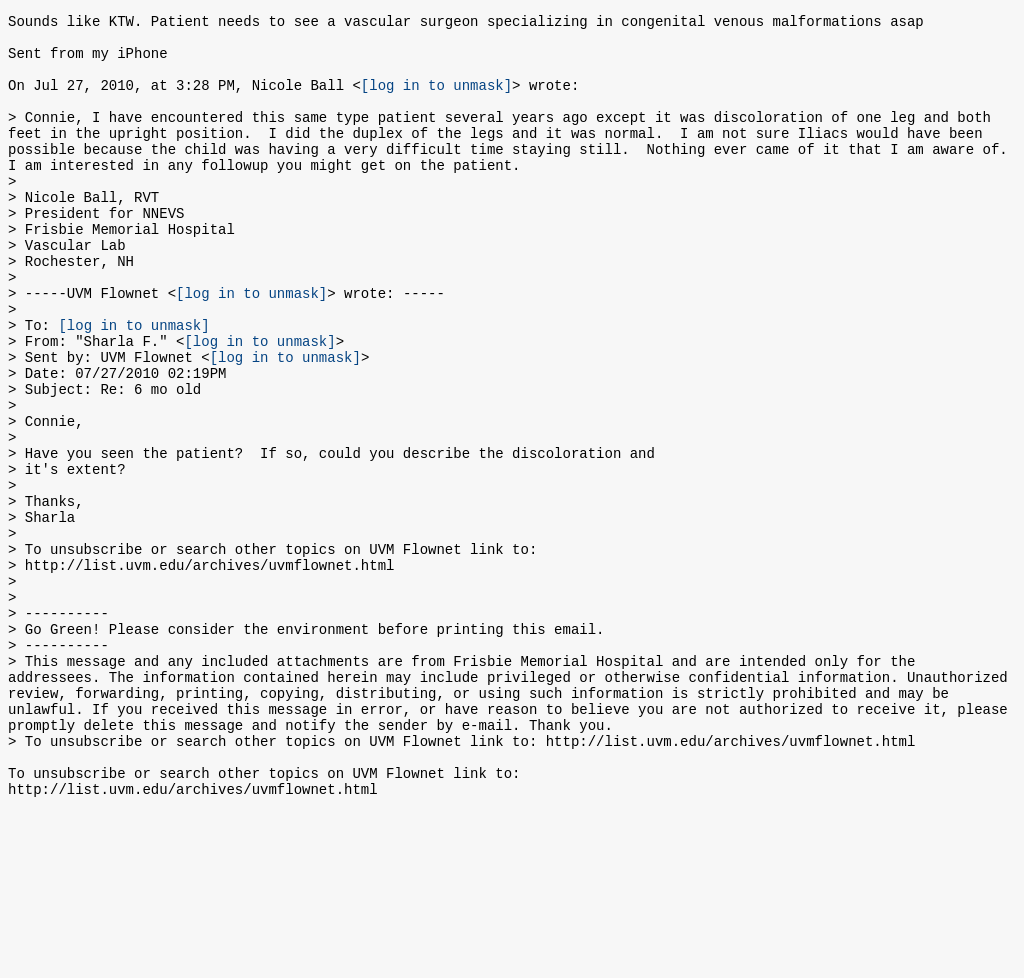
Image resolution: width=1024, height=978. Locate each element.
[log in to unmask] (436, 99)
